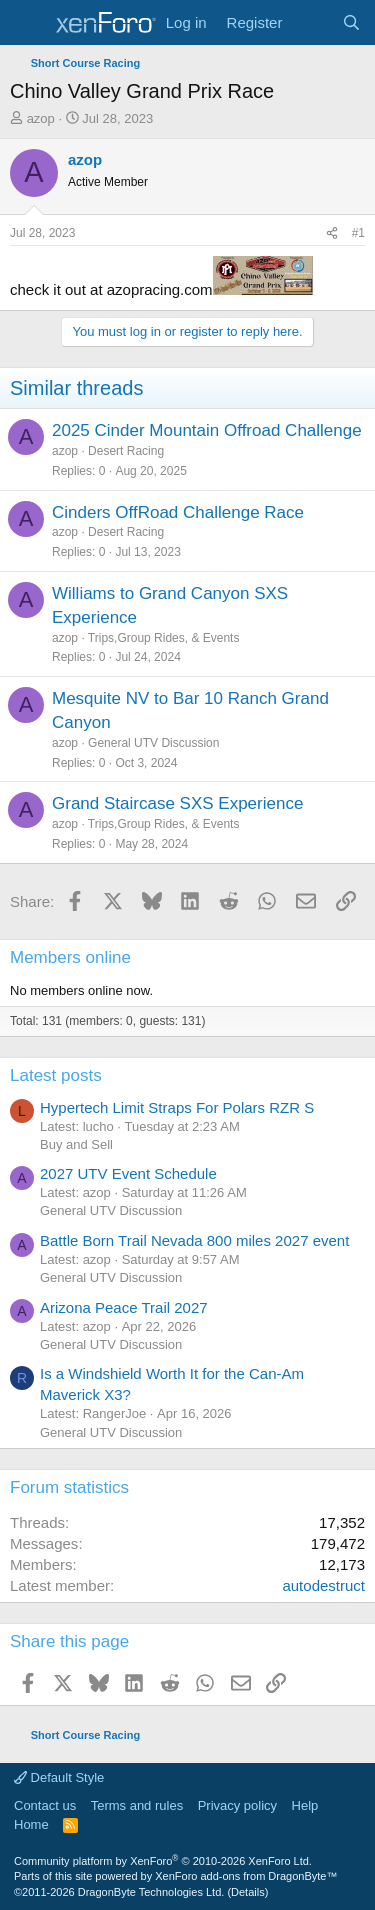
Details (248, 1892)
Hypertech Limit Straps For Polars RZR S (177, 1107)
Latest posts (56, 1075)
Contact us (45, 1805)
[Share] (332, 233)
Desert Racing (126, 451)
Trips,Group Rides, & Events (164, 638)
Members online (70, 957)
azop (41, 118)
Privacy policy (237, 1805)
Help (305, 1805)
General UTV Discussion (153, 743)
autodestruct (323, 1585)
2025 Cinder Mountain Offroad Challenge (207, 430)
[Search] (351, 22)
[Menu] (27, 23)
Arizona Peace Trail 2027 (124, 1307)
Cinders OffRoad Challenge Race (178, 512)
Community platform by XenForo (163, 1861)
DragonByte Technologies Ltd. (151, 1892)
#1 (358, 233)
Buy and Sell (76, 1144)
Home (31, 1824)
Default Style (59, 1777)
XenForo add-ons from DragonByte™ (246, 1876)
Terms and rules (137, 1805)
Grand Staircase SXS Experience (177, 803)
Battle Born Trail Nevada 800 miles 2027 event (194, 1240)
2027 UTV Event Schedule (128, 1173)
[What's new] (311, 22)
